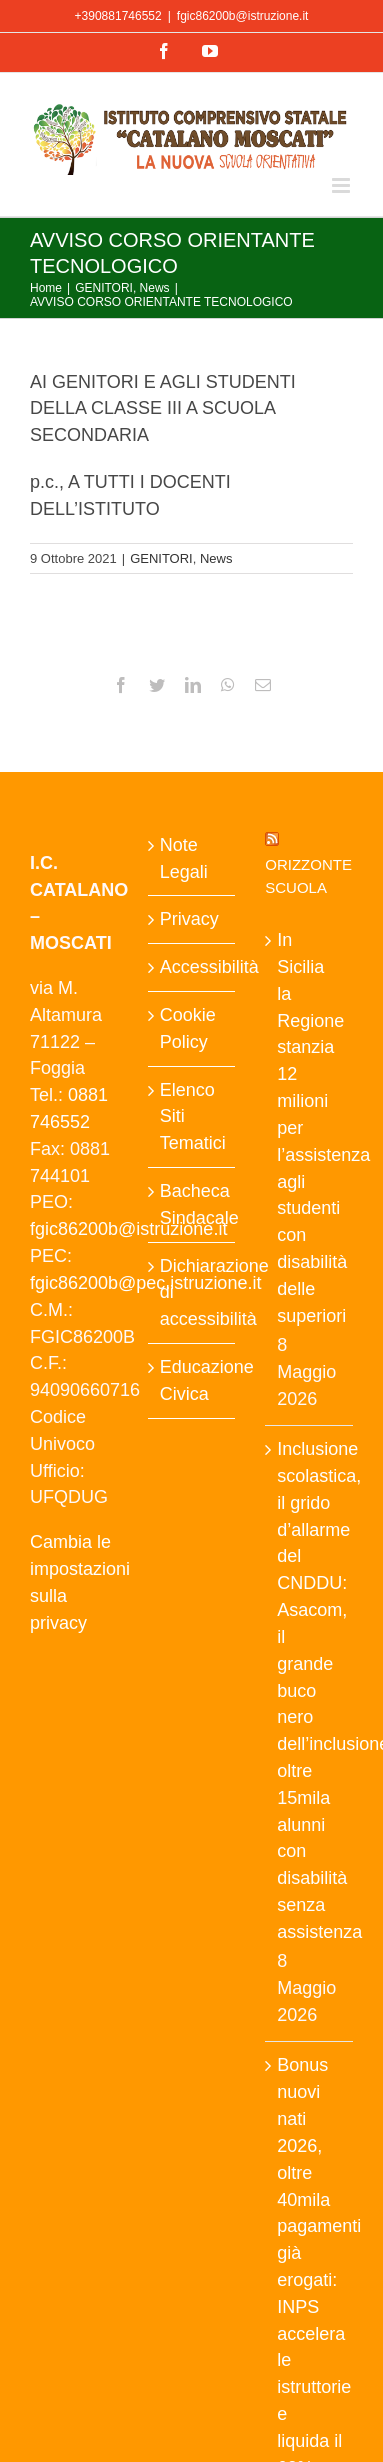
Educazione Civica (193, 1380)
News (216, 558)
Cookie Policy (188, 1028)
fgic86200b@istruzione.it (243, 16)
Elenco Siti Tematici (193, 1117)
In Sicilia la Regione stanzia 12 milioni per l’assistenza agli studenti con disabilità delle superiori (310, 1127)
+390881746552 (118, 16)
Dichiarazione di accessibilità (193, 1293)
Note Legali (184, 858)
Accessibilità (193, 967)
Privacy (189, 919)
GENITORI (161, 558)
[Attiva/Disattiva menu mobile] (342, 185)
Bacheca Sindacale (193, 1204)
